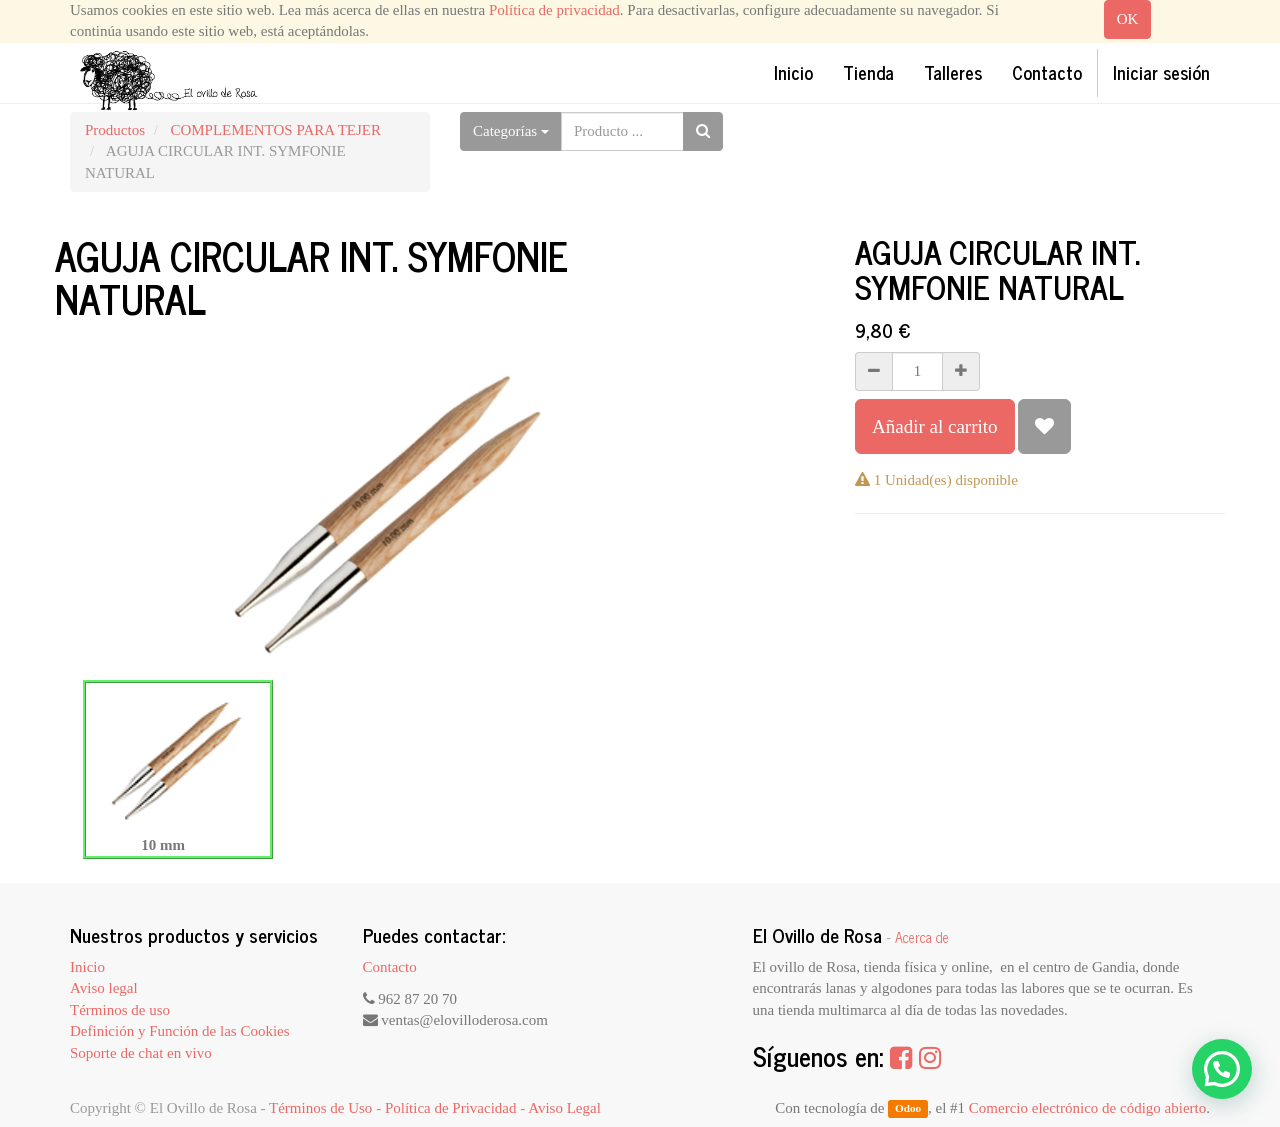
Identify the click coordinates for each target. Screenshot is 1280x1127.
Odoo (908, 1109)
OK (1128, 19)
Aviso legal (104, 988)
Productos (115, 130)
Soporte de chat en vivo (141, 1053)
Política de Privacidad (451, 1108)
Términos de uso (120, 1010)
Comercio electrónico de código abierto (1087, 1108)
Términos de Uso (320, 1108)
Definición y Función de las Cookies (180, 1031)
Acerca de (922, 937)
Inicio (87, 967)
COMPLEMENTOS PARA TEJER (275, 130)
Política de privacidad (554, 10)
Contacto (390, 967)
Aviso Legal (564, 1108)
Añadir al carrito (935, 426)
